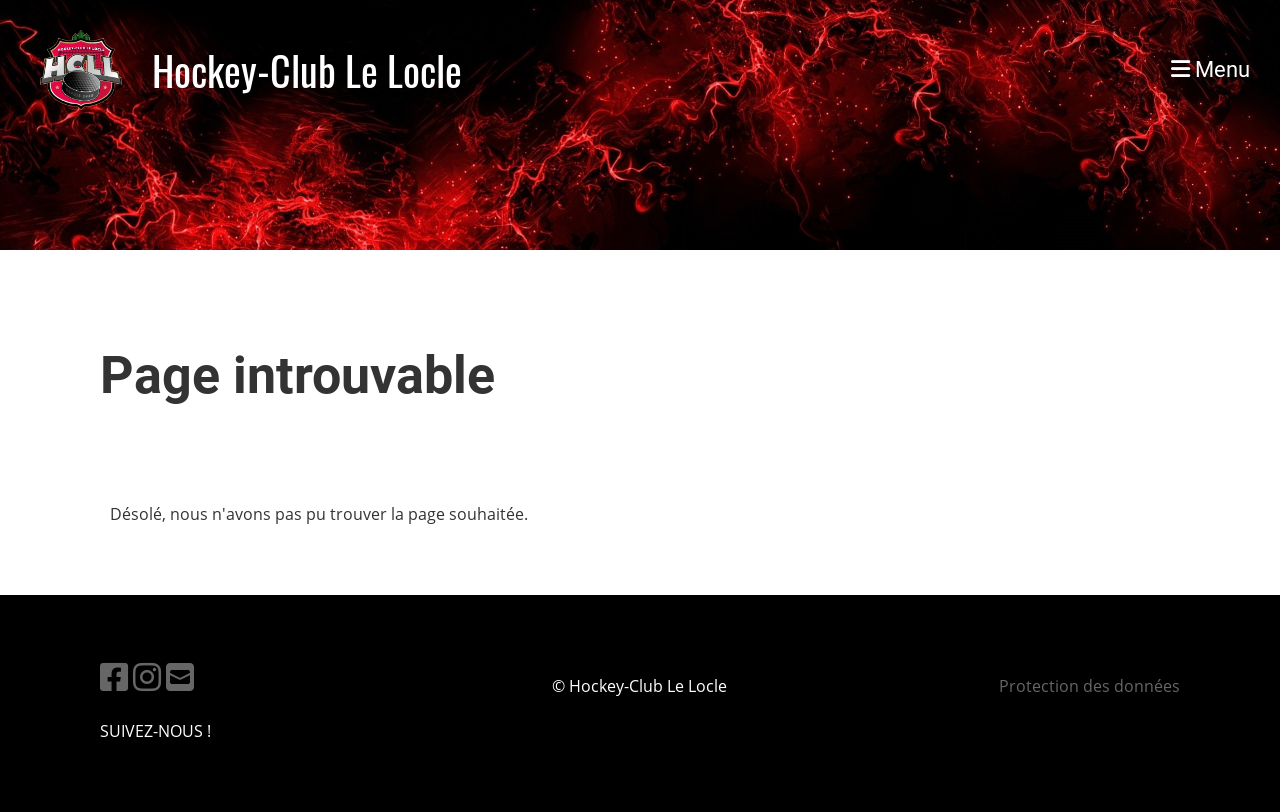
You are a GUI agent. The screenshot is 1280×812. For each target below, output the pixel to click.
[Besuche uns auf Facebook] (114, 676)
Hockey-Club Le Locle (307, 70)
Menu (1210, 69)
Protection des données (1089, 686)
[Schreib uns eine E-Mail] (180, 676)
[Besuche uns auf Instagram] (147, 676)
